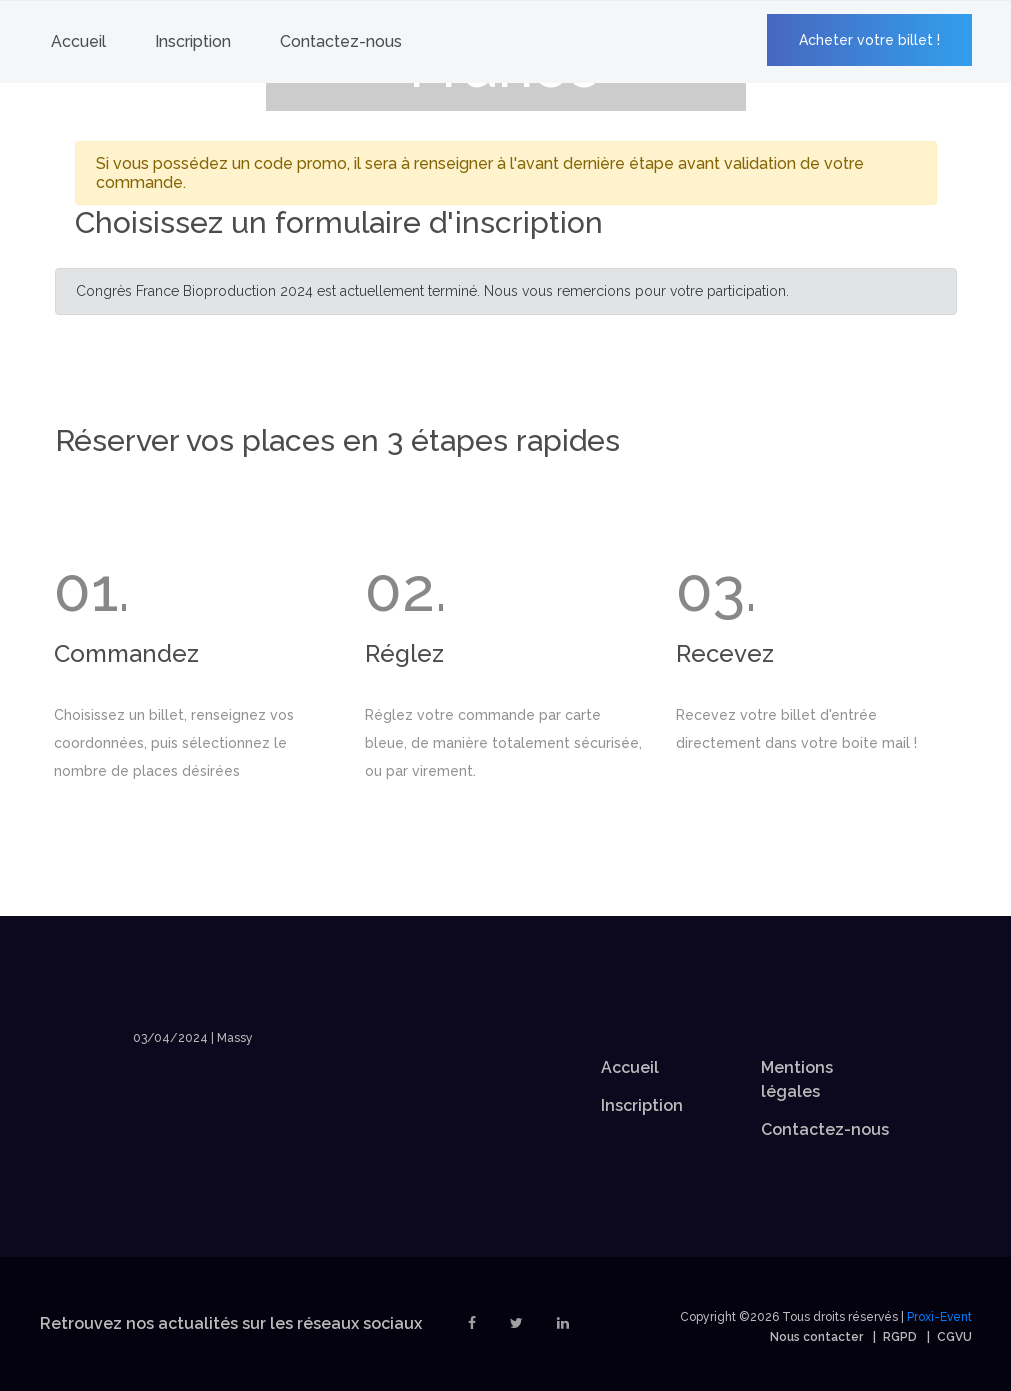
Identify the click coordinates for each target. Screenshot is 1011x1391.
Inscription (193, 41)
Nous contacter (816, 1337)
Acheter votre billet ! (869, 40)
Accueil (78, 41)
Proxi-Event (939, 1317)
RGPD (900, 1337)
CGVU (954, 1337)
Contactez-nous (341, 41)
